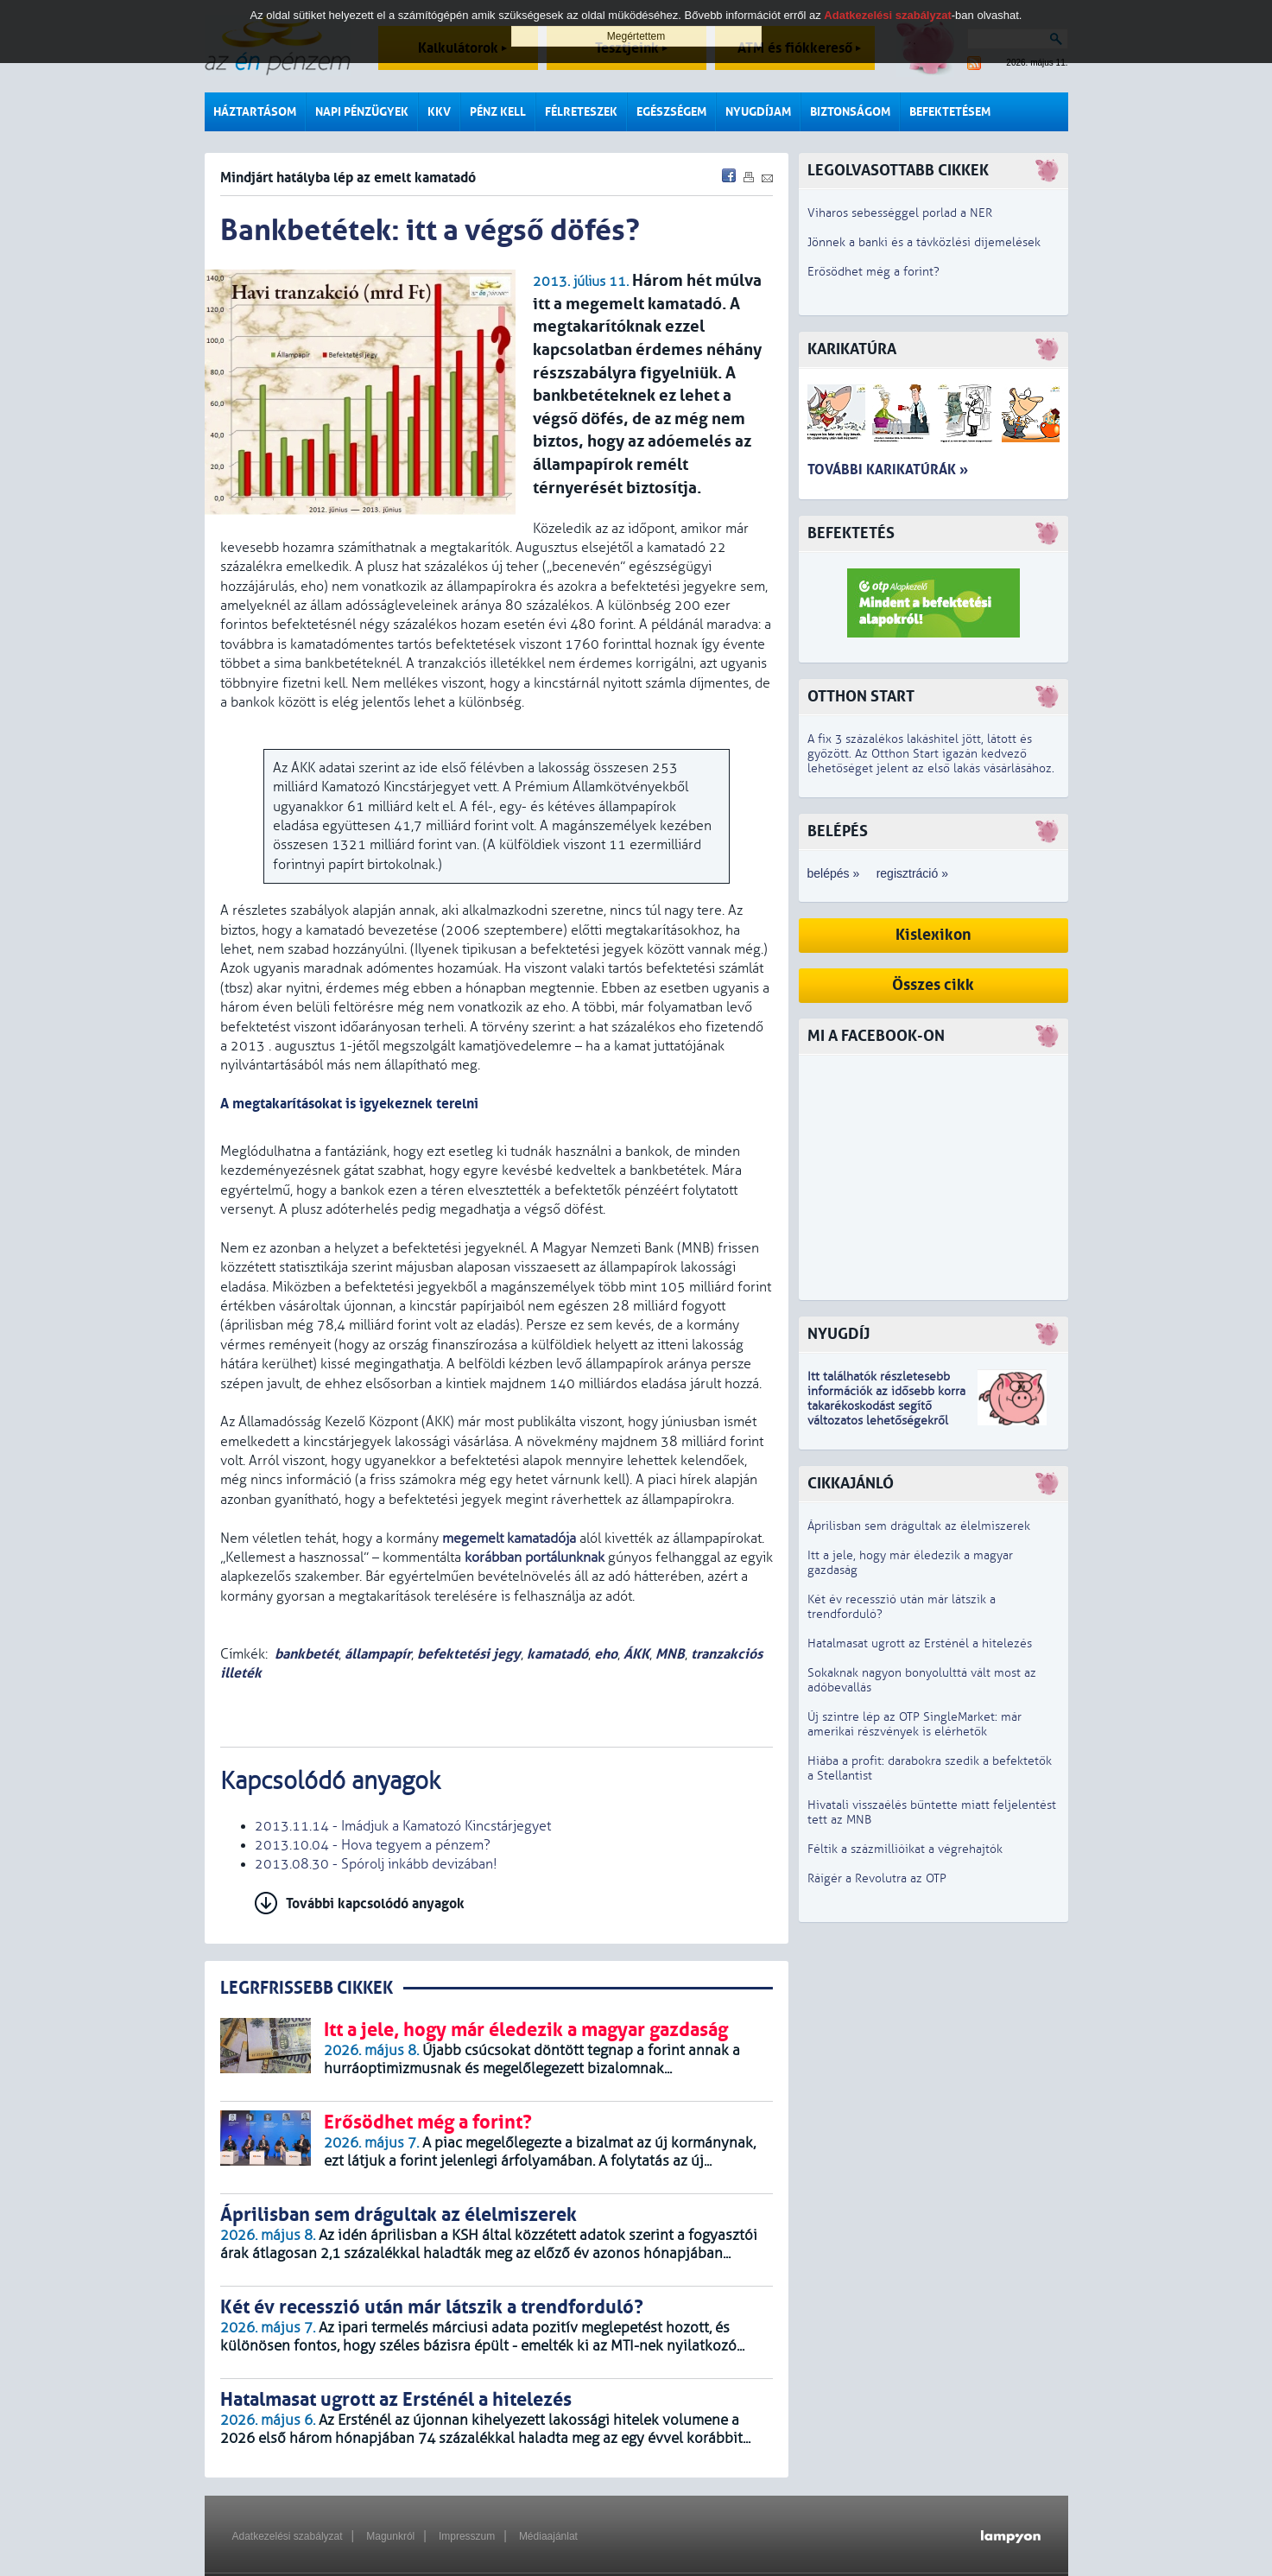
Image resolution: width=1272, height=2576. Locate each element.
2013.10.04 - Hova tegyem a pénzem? (372, 1845)
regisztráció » (912, 873)
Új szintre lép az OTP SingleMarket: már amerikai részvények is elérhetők (914, 1724)
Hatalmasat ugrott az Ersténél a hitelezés (919, 1643)
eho (605, 1654)
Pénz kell (498, 112)
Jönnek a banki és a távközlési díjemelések (924, 242)
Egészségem (671, 112)
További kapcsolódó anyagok (375, 1903)
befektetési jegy (469, 1654)
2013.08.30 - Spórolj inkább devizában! (376, 1864)
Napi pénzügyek (361, 112)
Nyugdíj (838, 1334)
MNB (670, 1654)
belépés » (833, 873)
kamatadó (557, 1654)
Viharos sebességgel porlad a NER (899, 213)
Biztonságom (850, 112)
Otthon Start (860, 697)
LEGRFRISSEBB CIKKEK (306, 1988)
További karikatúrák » (887, 469)
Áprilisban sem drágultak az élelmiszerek (918, 1526)
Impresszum (467, 2536)
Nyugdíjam (758, 112)
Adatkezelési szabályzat (287, 2536)
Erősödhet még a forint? (873, 271)
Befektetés (851, 533)
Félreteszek (581, 112)
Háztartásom (254, 112)
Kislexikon (933, 935)
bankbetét (307, 1654)
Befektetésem (949, 112)
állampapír (378, 1654)
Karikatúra (851, 349)
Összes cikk (933, 985)
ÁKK (636, 1654)
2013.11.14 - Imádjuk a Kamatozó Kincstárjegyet (403, 1826)
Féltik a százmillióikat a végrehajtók (905, 1849)
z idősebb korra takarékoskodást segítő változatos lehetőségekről (886, 1406)
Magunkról (390, 2536)
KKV (439, 112)
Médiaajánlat (548, 2536)
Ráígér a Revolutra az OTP (876, 1878)
